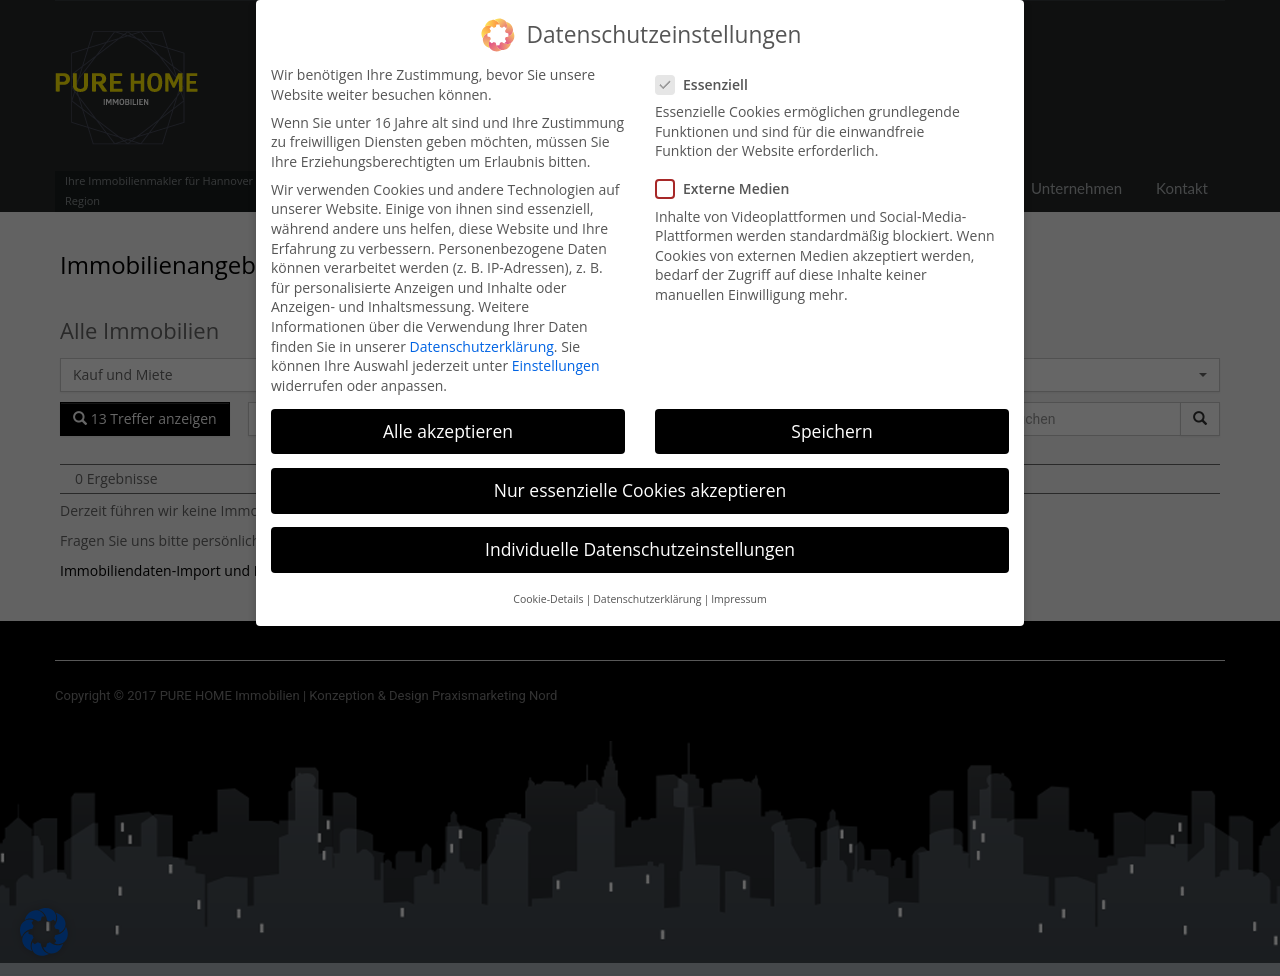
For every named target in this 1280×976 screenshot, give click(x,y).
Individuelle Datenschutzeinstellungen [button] (640, 539)
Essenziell (708, 73)
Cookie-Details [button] (548, 589)
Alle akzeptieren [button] (448, 420)
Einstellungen (556, 355)
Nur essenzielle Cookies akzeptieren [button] (640, 479)
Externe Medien (728, 178)
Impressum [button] (738, 589)
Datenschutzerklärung (482, 335)
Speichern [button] (831, 420)
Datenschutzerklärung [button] (647, 589)
